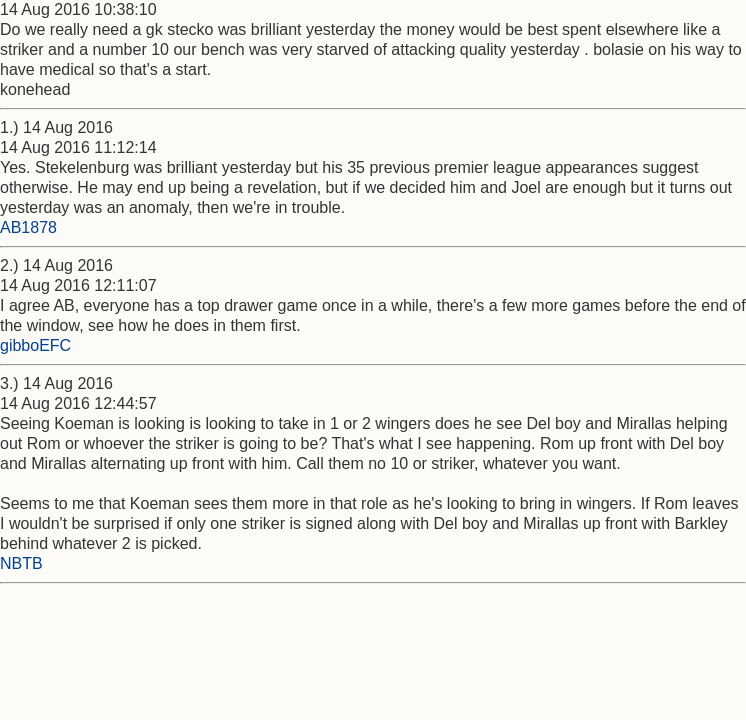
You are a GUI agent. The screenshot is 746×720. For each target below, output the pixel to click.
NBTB (21, 563)
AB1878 (28, 227)
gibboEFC (35, 345)
